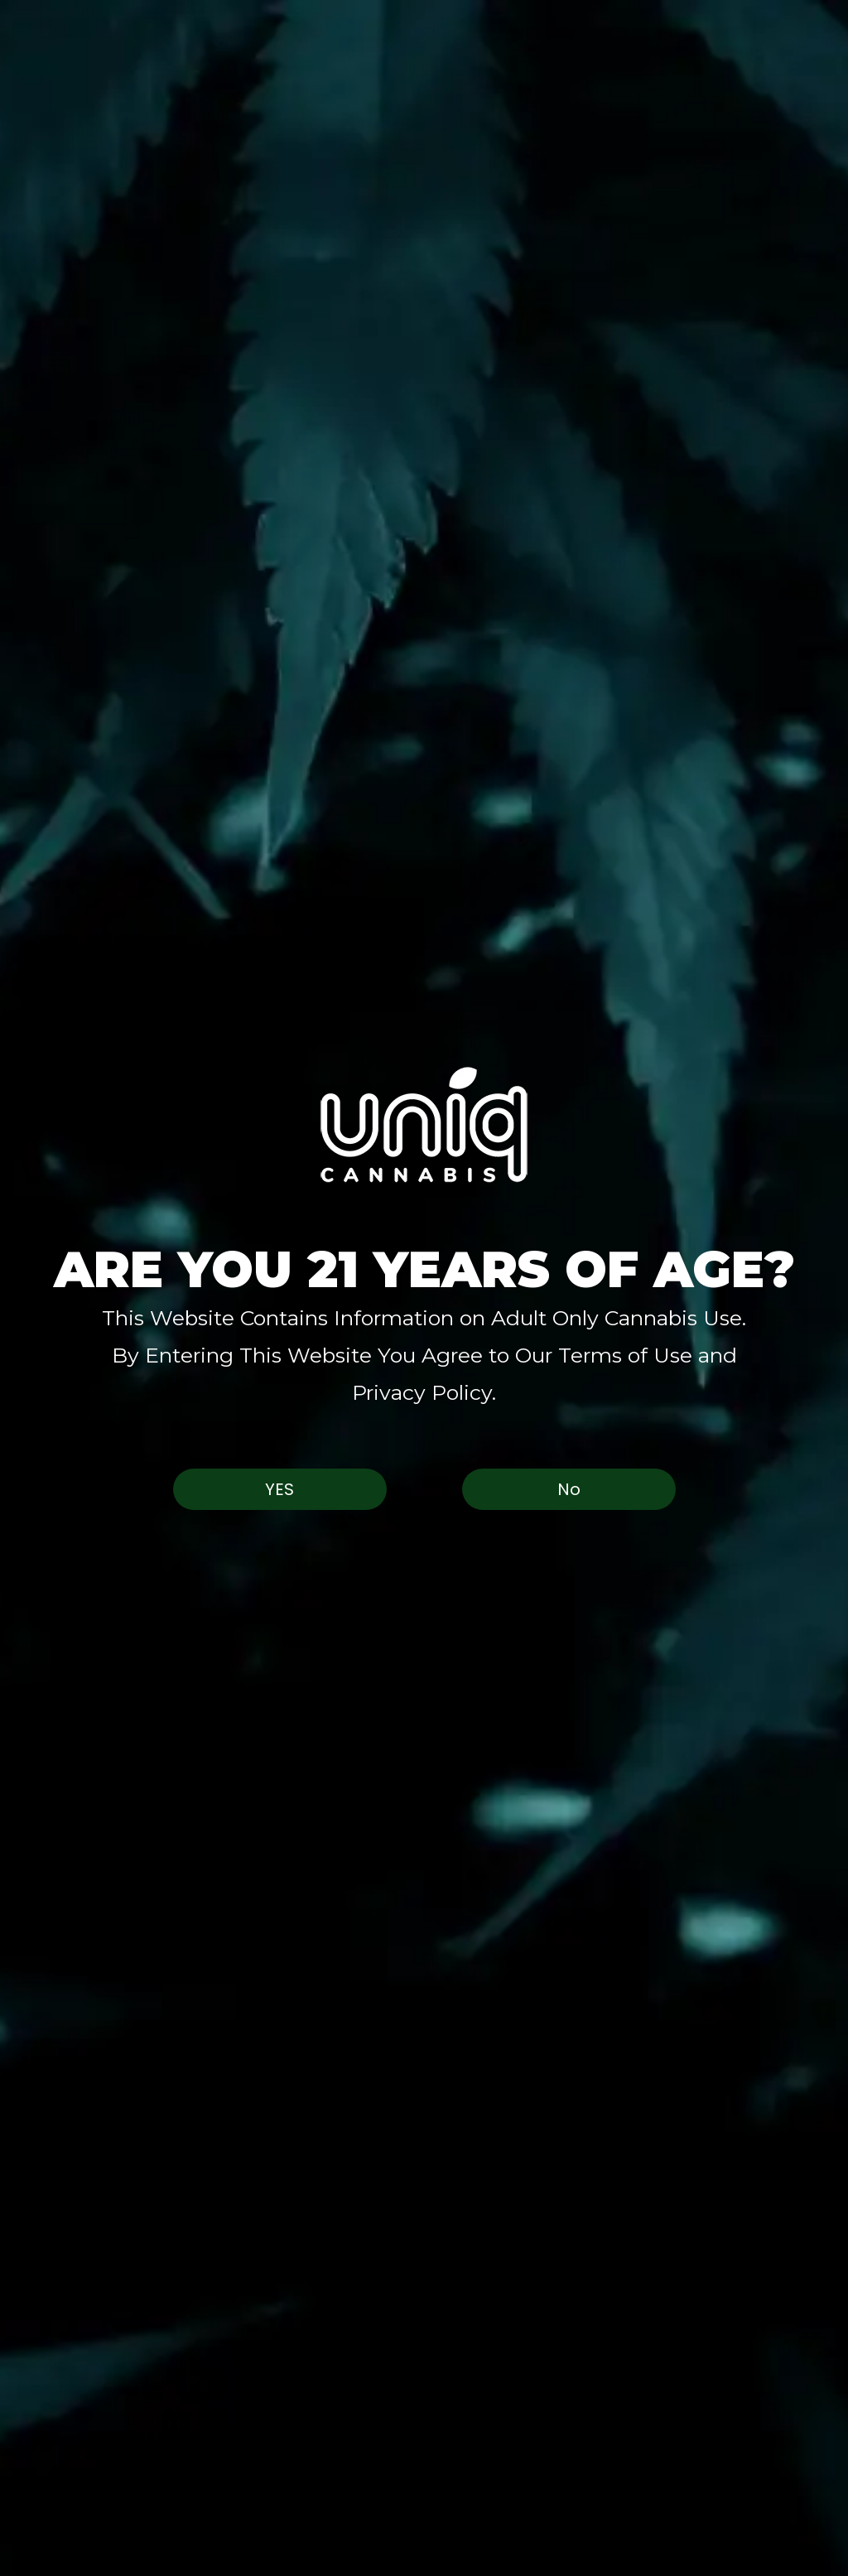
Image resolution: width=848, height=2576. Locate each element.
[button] (424, 1124)
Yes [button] (279, 1489)
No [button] (569, 1489)
